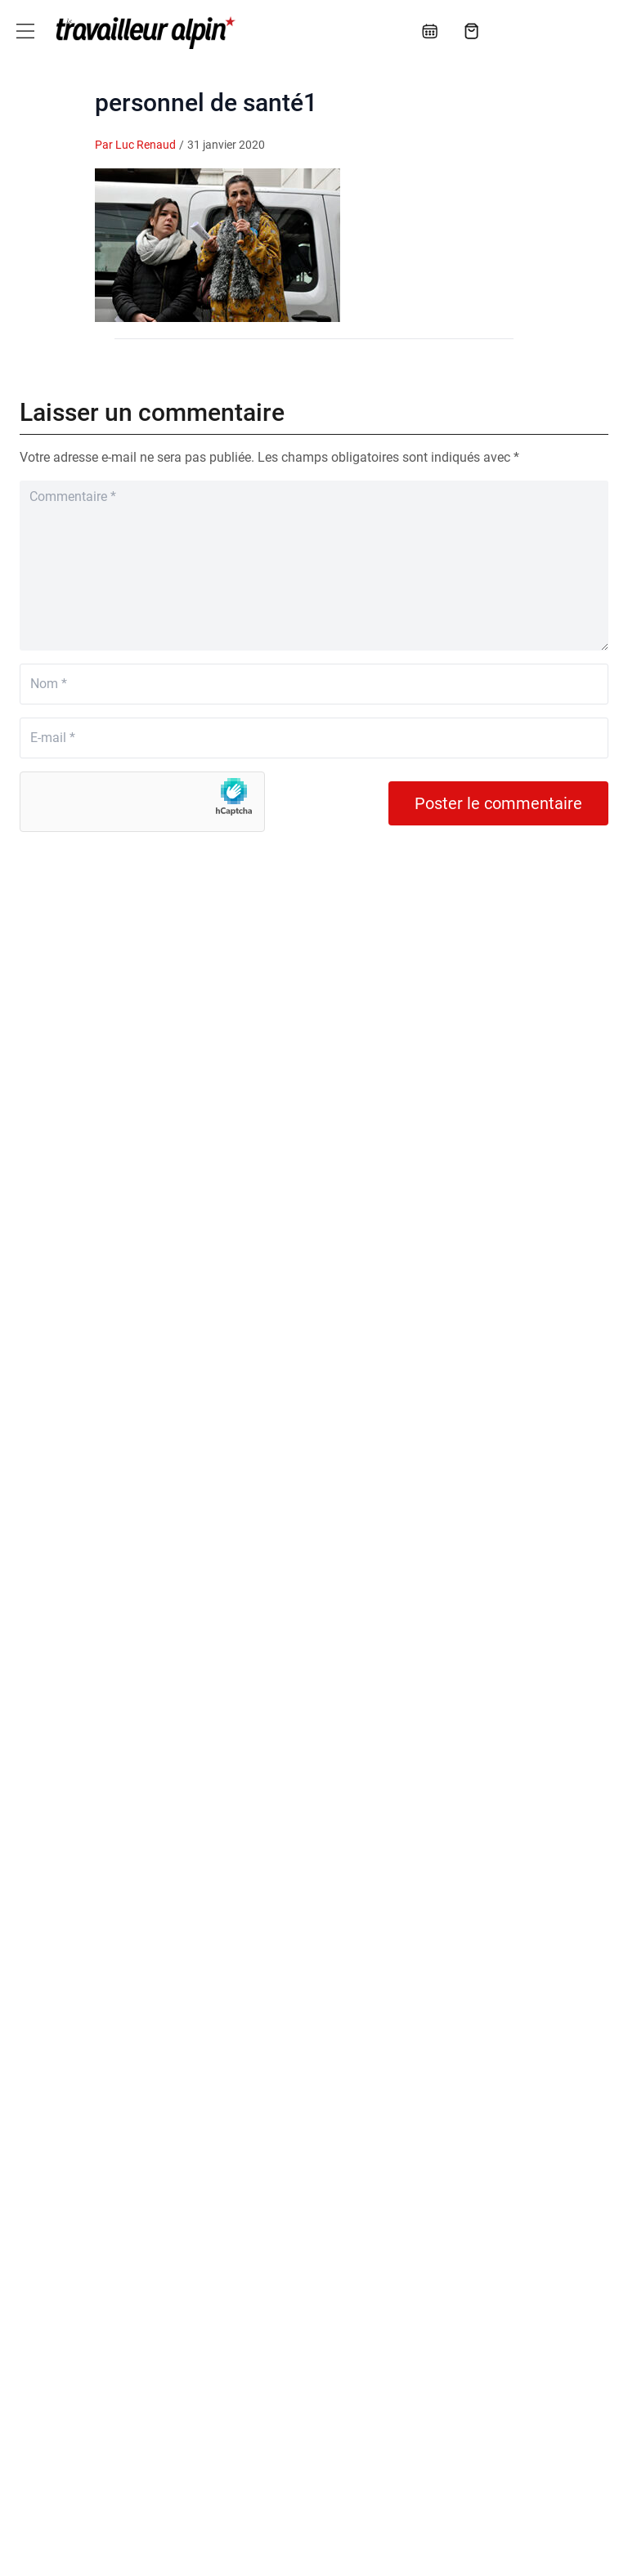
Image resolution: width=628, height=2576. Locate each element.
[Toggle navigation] (25, 31)
